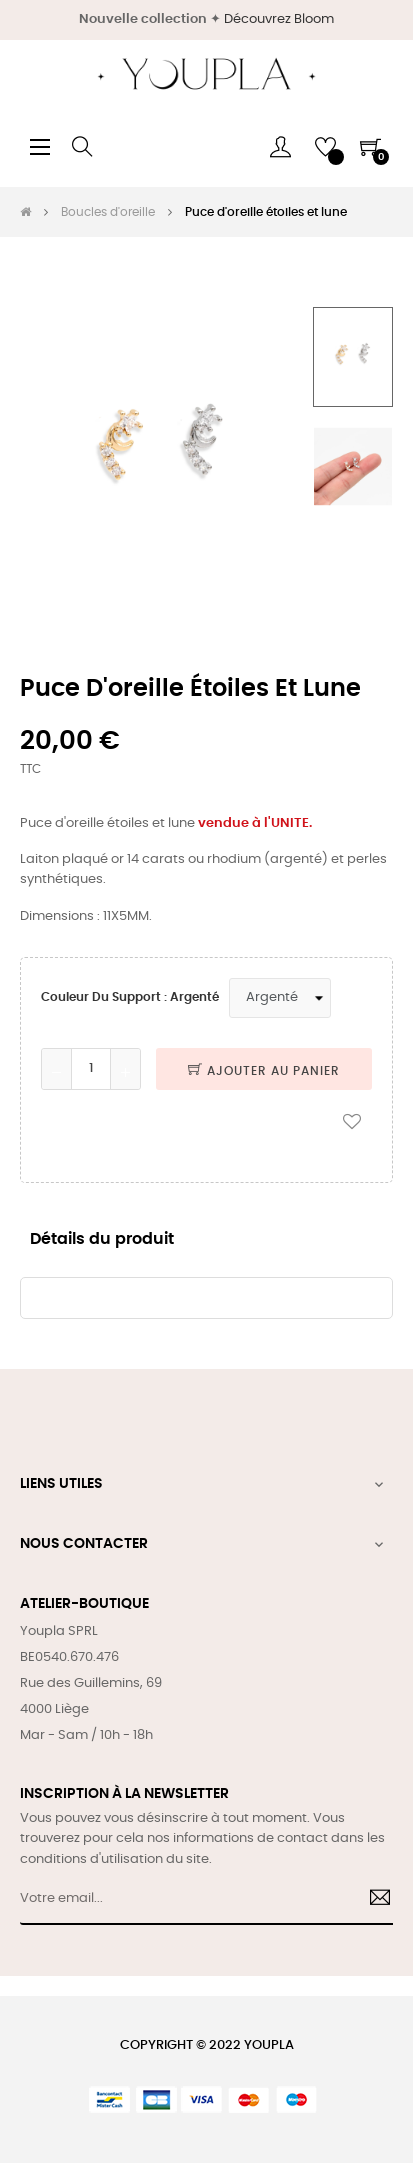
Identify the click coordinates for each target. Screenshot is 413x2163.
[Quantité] (91, 1069)
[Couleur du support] (280, 998)
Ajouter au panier (264, 1071)
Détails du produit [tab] (102, 1239)
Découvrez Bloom (279, 19)
